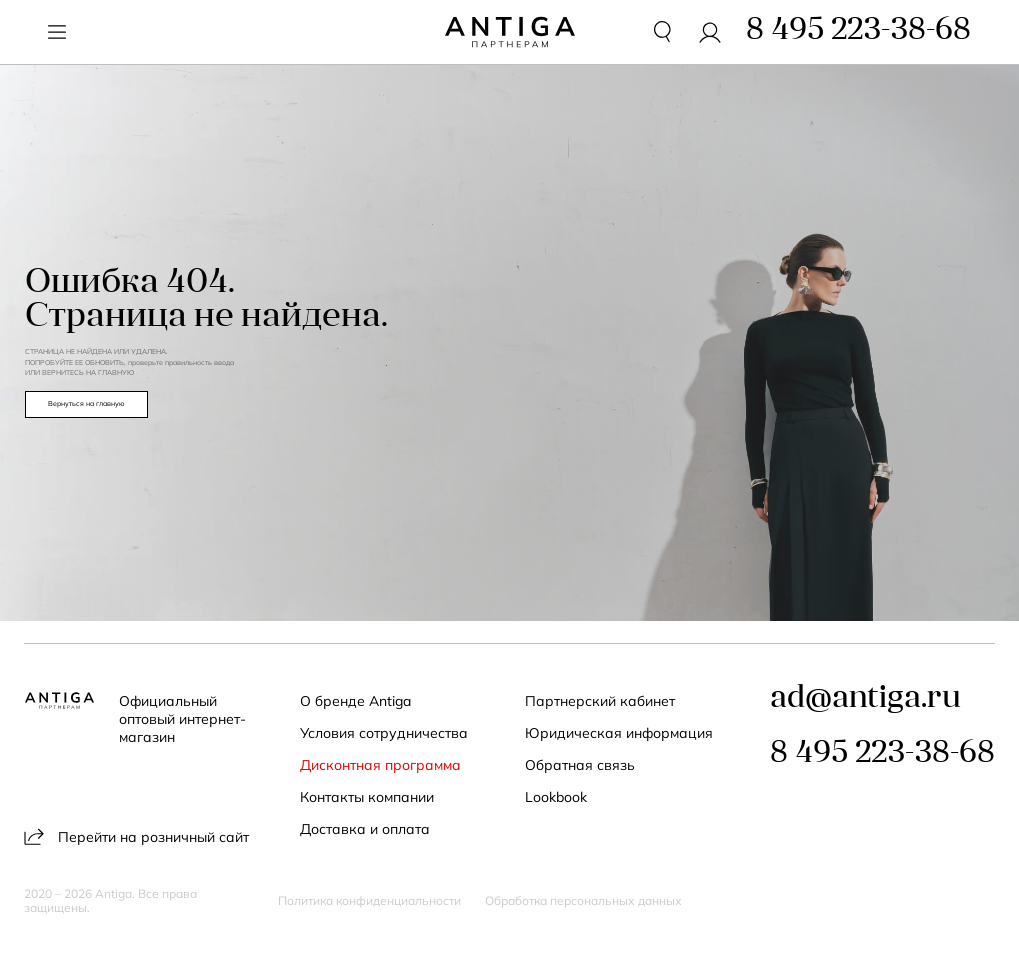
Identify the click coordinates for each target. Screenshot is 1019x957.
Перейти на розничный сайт (136, 836)
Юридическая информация (619, 733)
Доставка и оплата (365, 829)
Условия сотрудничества (384, 733)
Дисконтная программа (380, 765)
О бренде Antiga (355, 701)
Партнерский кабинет (600, 701)
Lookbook (556, 797)
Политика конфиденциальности (369, 901)
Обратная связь (580, 765)
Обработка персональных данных (583, 901)
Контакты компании (367, 797)
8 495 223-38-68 (882, 755)
